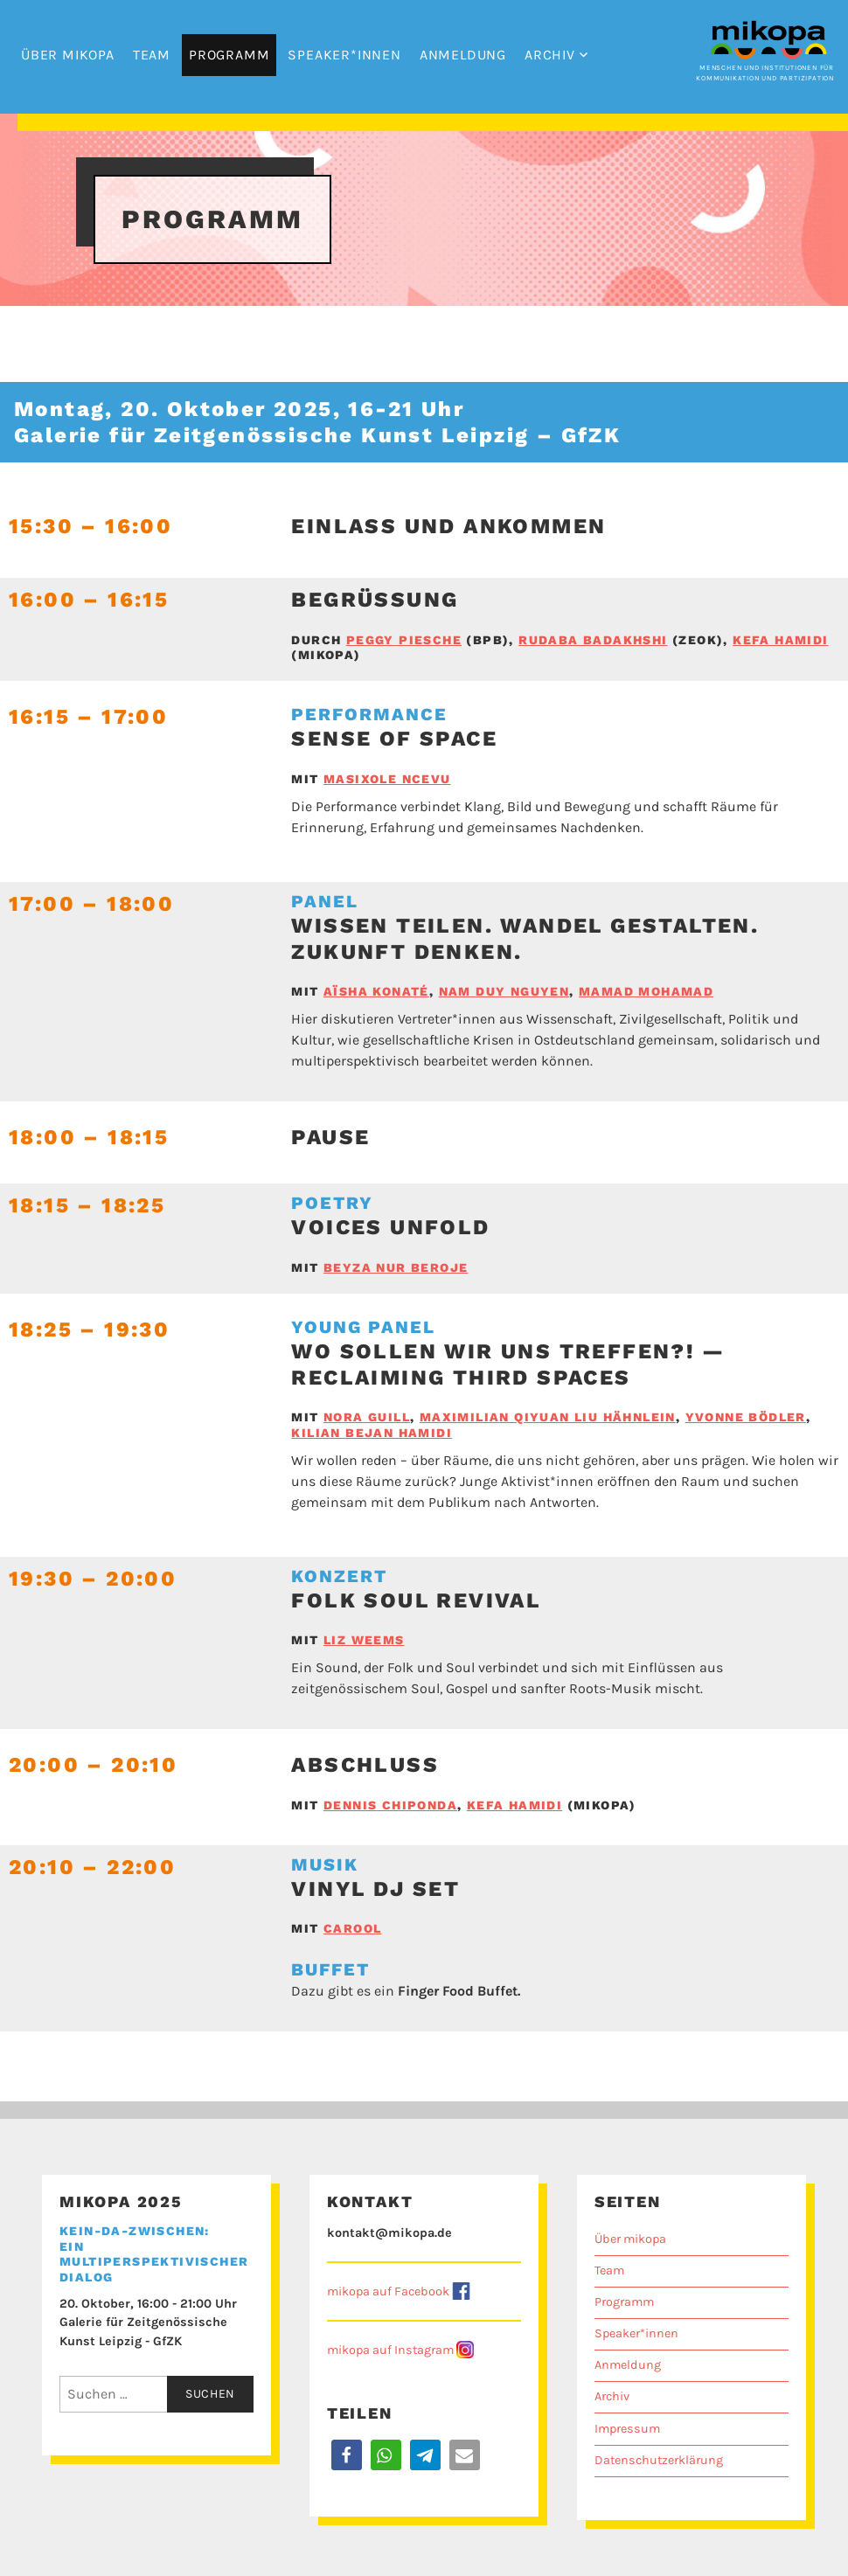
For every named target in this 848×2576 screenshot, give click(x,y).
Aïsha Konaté (376, 991)
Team (151, 54)
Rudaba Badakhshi (592, 640)
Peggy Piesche (404, 640)
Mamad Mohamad (646, 991)
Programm (229, 54)
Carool (352, 1928)
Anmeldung (463, 54)
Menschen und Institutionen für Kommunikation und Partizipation (765, 67)
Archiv (550, 54)
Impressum (627, 2428)
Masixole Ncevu (387, 779)
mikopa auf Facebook (388, 2291)
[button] (346, 2455)
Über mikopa (68, 54)
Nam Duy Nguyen (504, 991)
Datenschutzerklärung (658, 2460)
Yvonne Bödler (745, 1417)
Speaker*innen (344, 54)
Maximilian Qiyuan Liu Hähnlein (548, 1417)
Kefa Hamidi (780, 640)
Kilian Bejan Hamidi (371, 1433)
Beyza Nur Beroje (395, 1267)
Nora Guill (366, 1417)
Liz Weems (364, 1640)
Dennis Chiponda (390, 1805)
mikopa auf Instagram (390, 2350)
